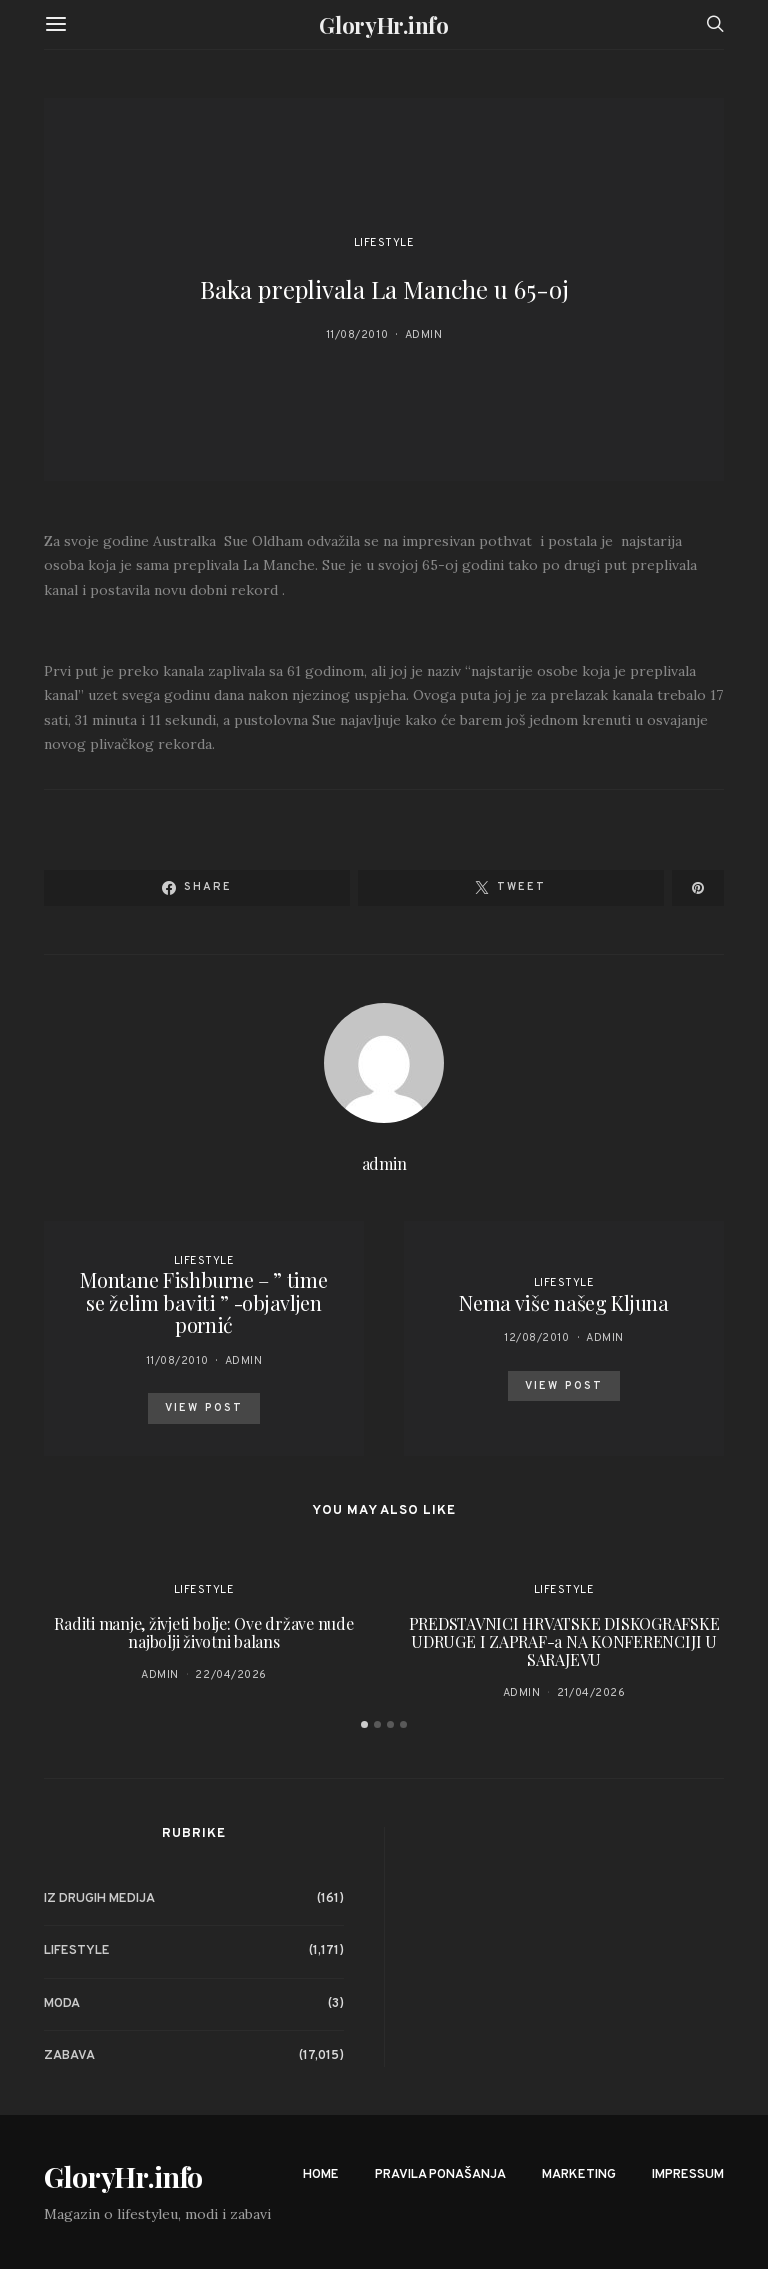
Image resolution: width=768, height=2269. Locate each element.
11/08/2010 (357, 335)
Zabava (69, 2056)
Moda (62, 2004)
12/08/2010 (537, 1338)
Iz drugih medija (99, 1899)
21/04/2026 (591, 1693)
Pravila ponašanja (440, 2175)
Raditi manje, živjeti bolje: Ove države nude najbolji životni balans (203, 1632)
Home (321, 2175)
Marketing (579, 2175)
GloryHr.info (383, 25)
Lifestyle (384, 243)
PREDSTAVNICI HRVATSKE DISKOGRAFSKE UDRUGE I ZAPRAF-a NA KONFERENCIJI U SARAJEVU (564, 1641)
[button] (364, 1724)
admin (424, 335)
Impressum (688, 2175)
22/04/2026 (231, 1675)
